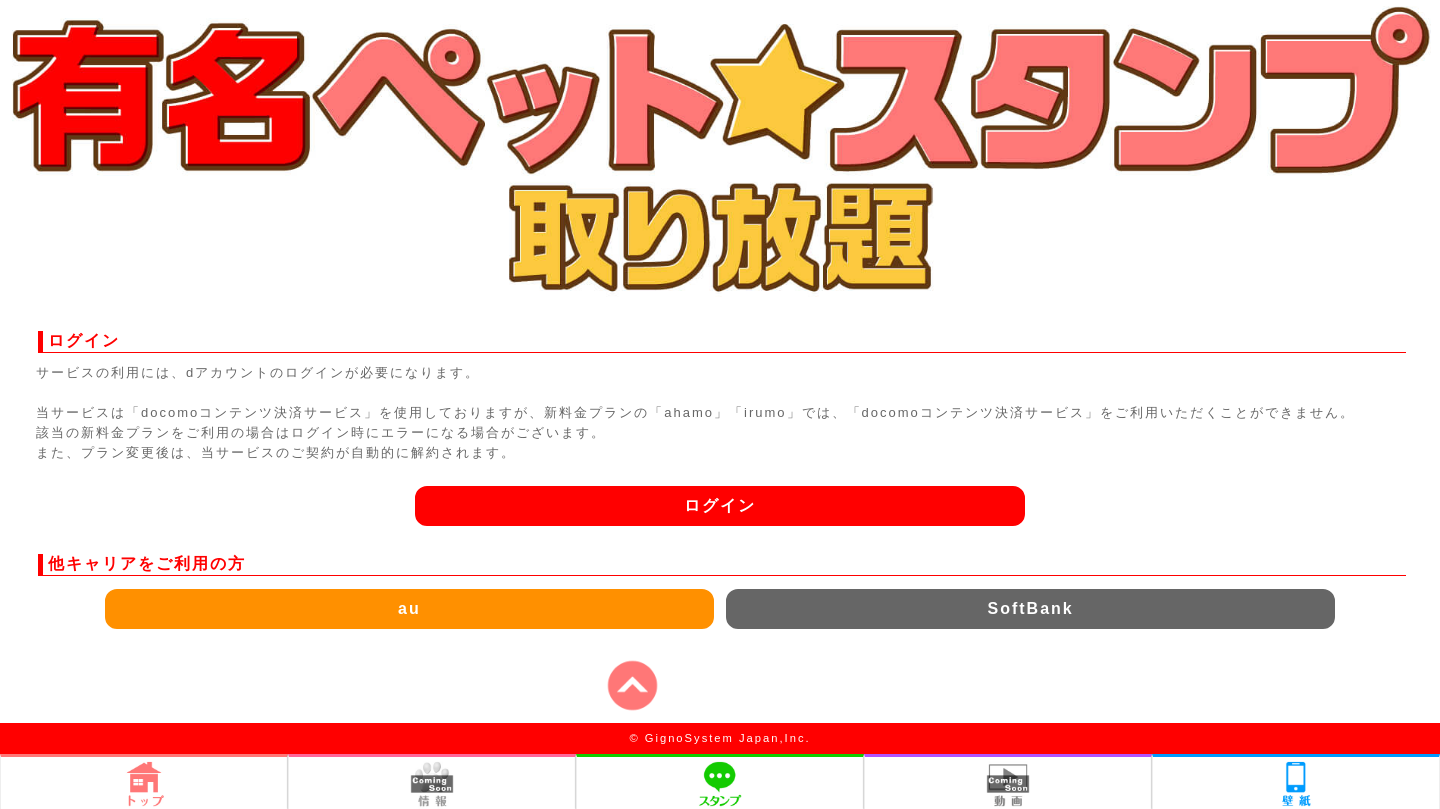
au (409, 608)
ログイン (720, 505)
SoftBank (1030, 608)
